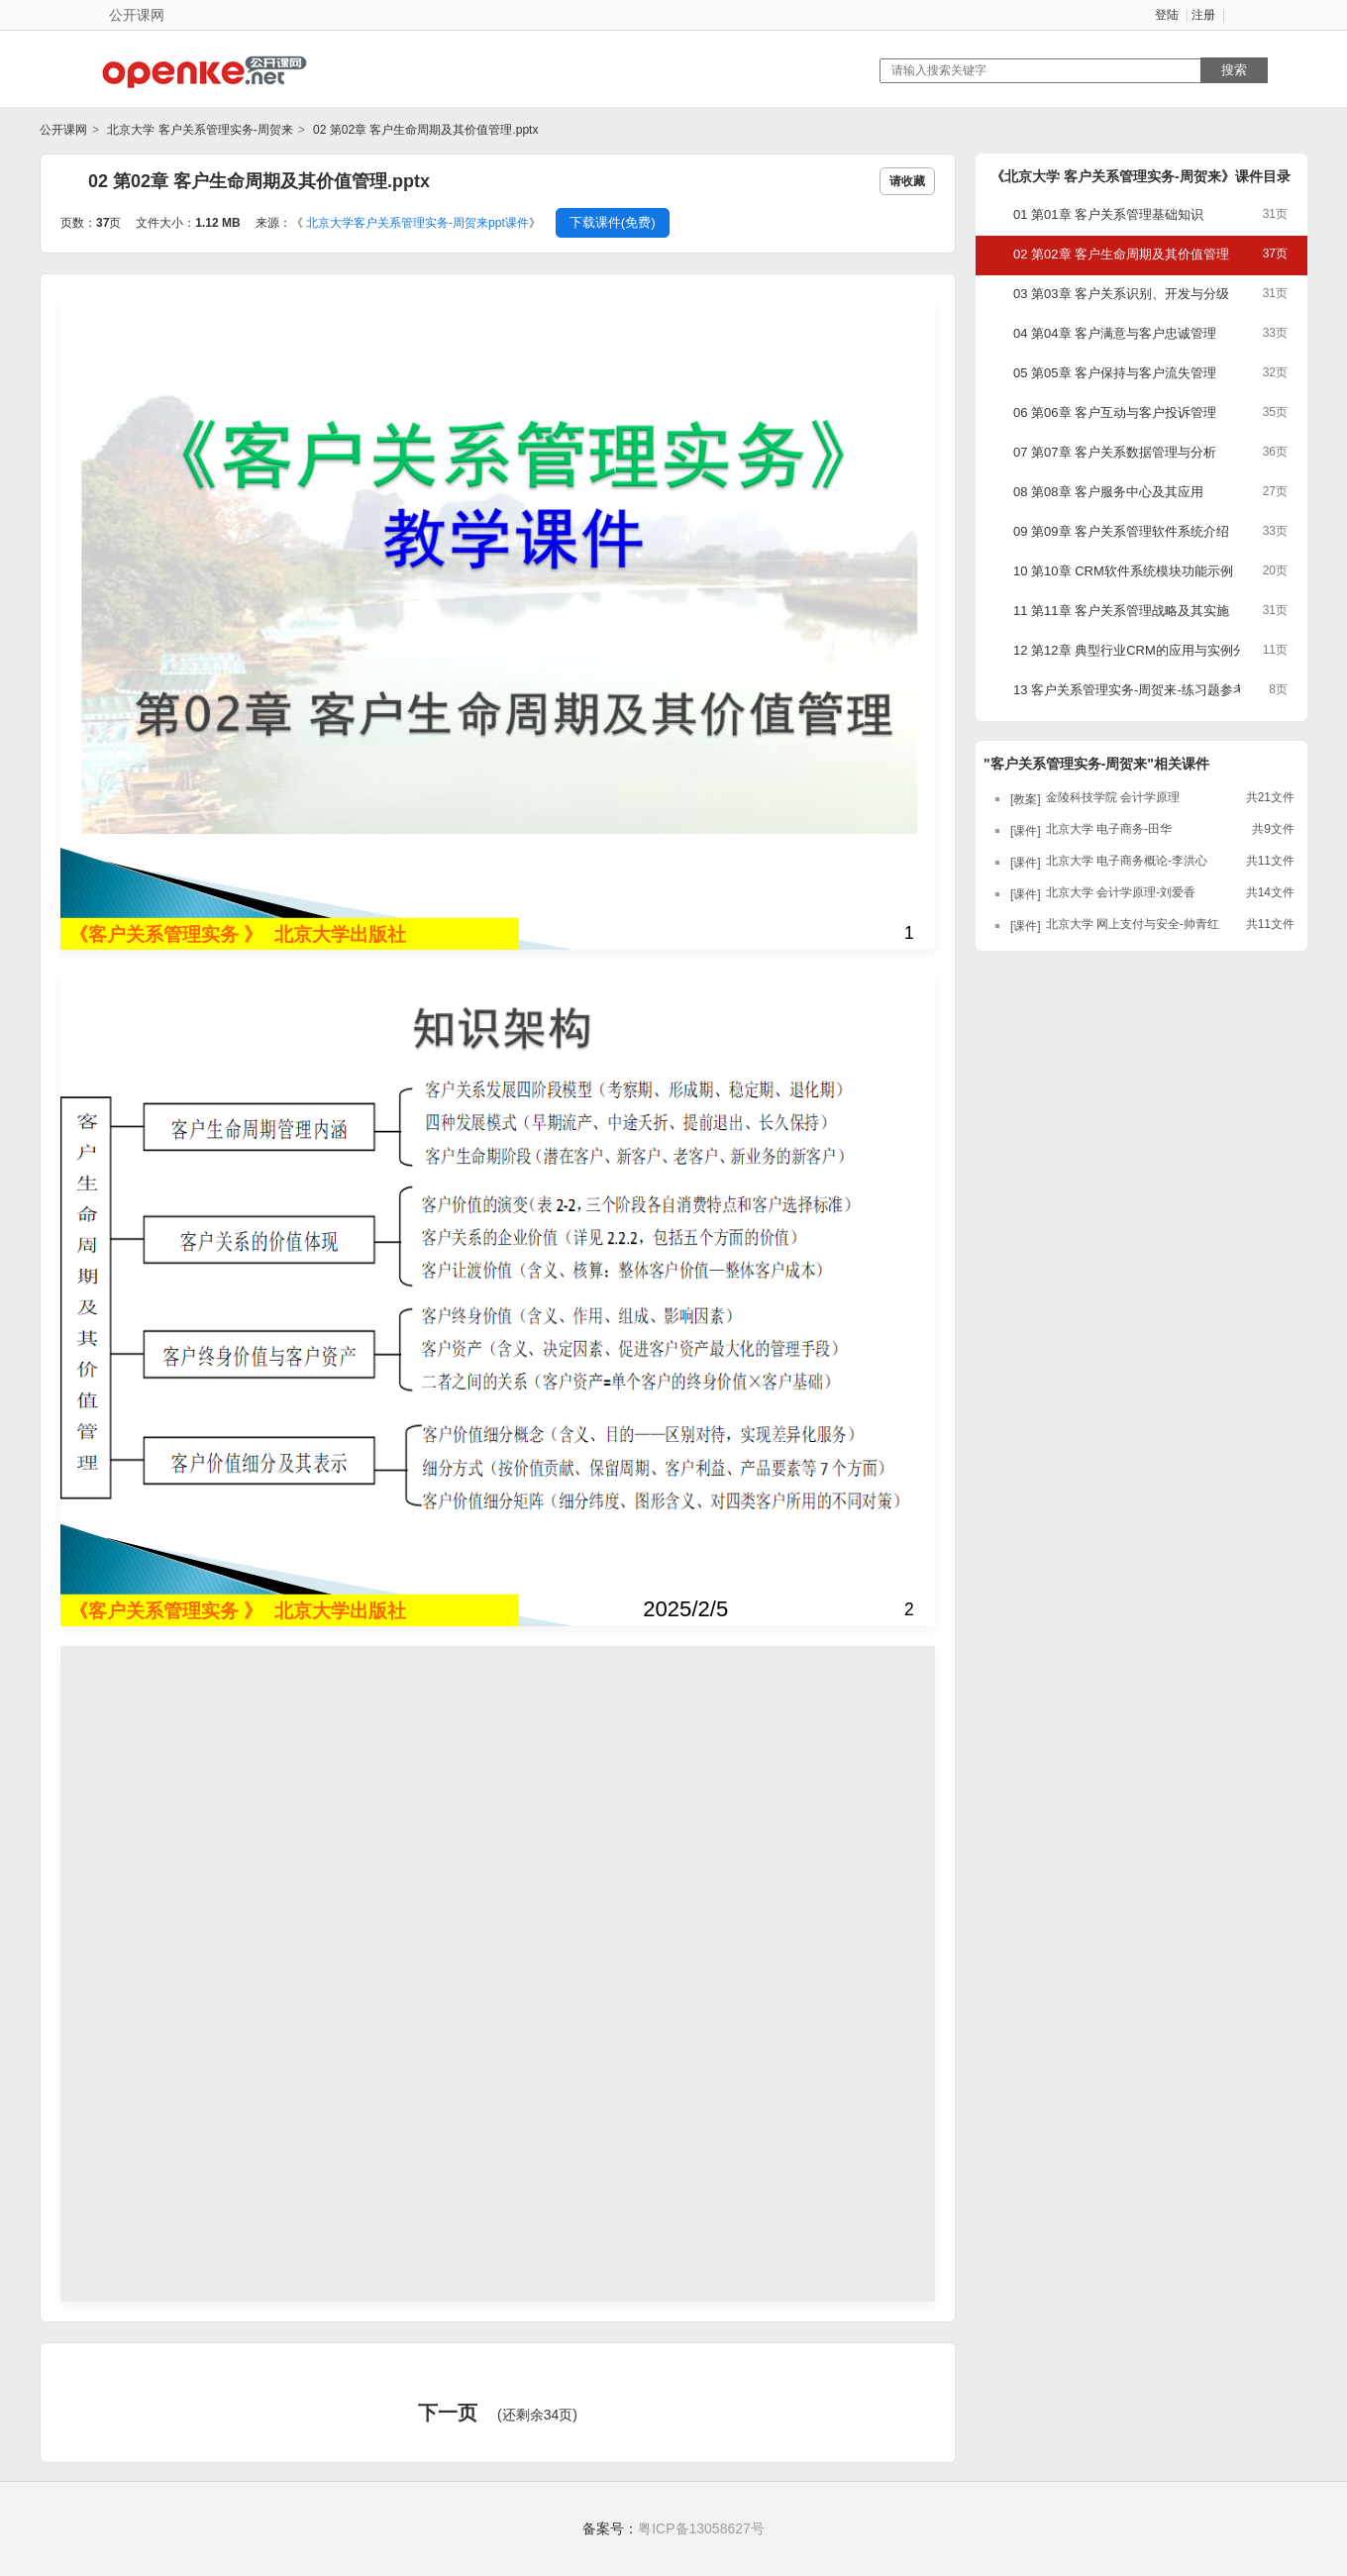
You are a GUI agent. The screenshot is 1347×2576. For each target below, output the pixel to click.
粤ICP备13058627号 (701, 2528)
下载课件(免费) (613, 222)
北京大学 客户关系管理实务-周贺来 (198, 130)
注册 (1203, 15)
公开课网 (63, 130)
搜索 (1234, 69)
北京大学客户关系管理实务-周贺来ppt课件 (417, 223)
